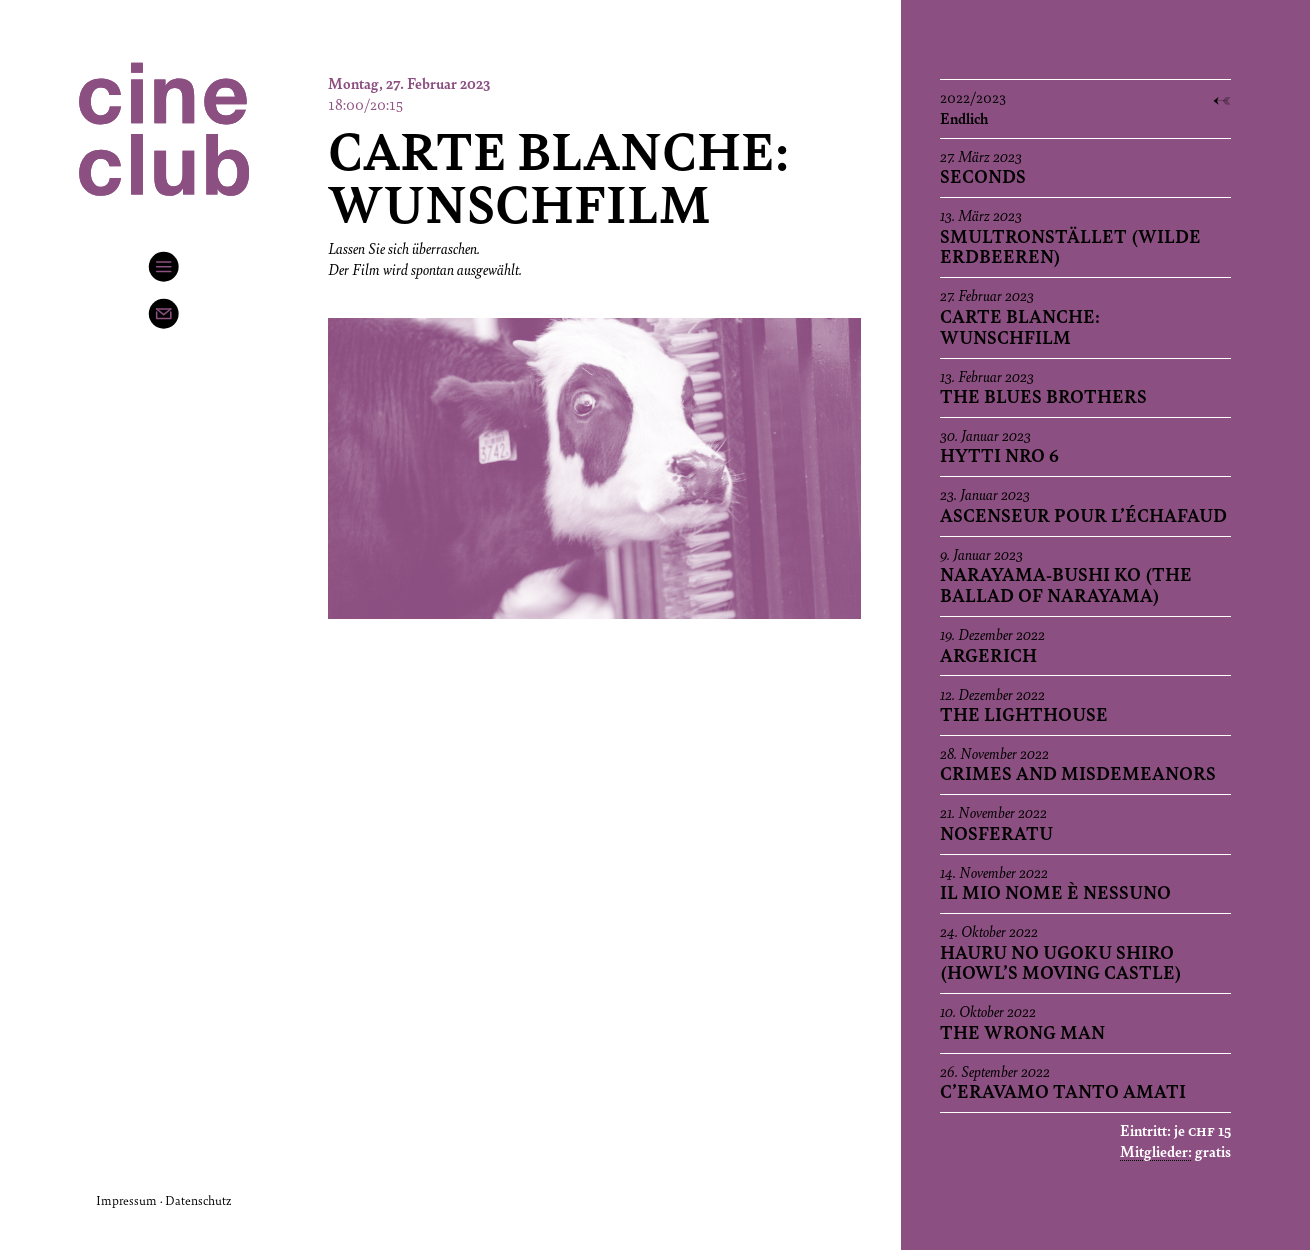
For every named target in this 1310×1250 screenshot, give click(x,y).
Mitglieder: (1156, 1151)
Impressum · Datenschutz (163, 1200)
